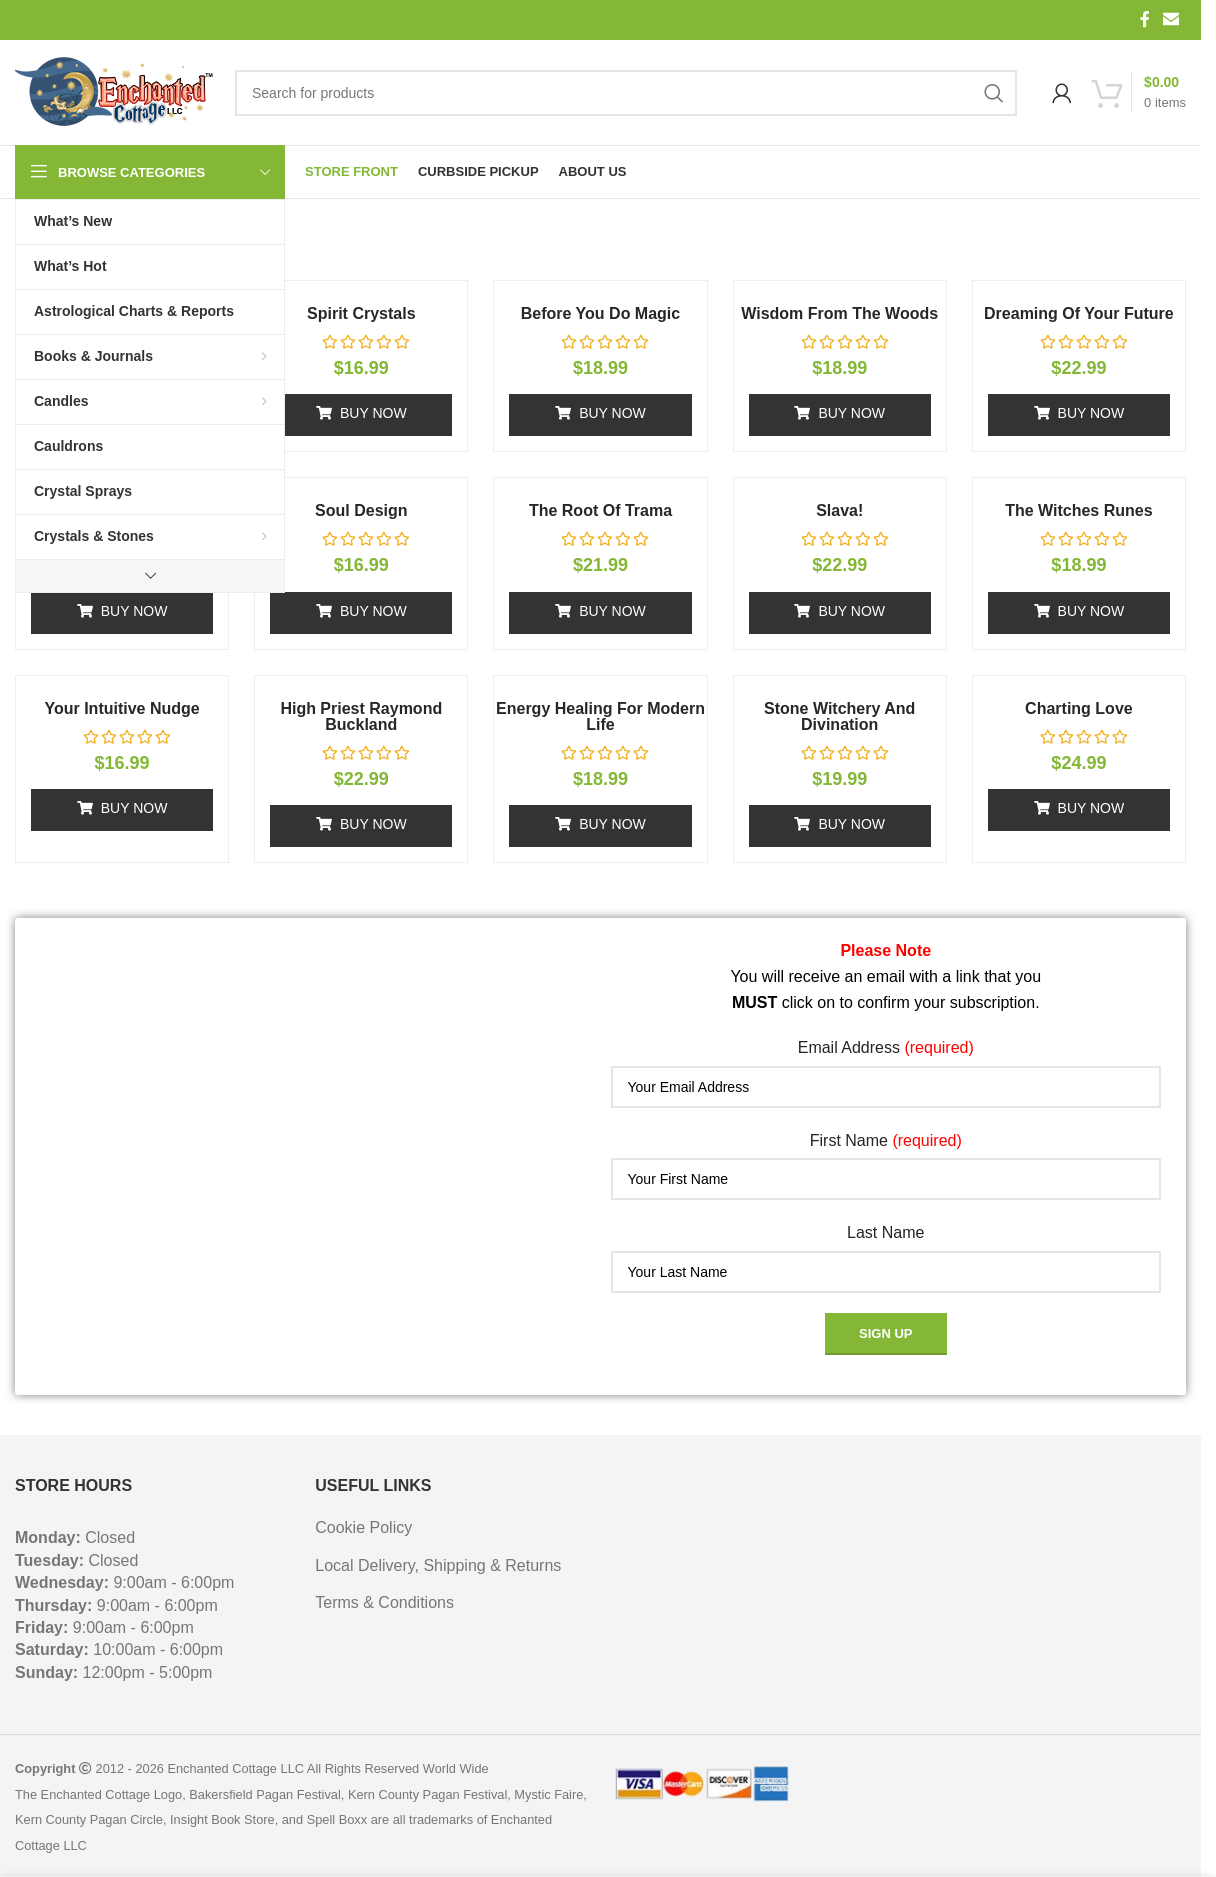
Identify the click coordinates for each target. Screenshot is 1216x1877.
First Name (886, 1140)
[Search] (626, 93)
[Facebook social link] (1145, 19)
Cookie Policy (363, 1527)
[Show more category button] (150, 576)
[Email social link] (1171, 19)
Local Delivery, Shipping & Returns (438, 1565)
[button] (361, 415)
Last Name (885, 1232)
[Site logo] (115, 93)
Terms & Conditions (384, 1602)
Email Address (886, 1047)
